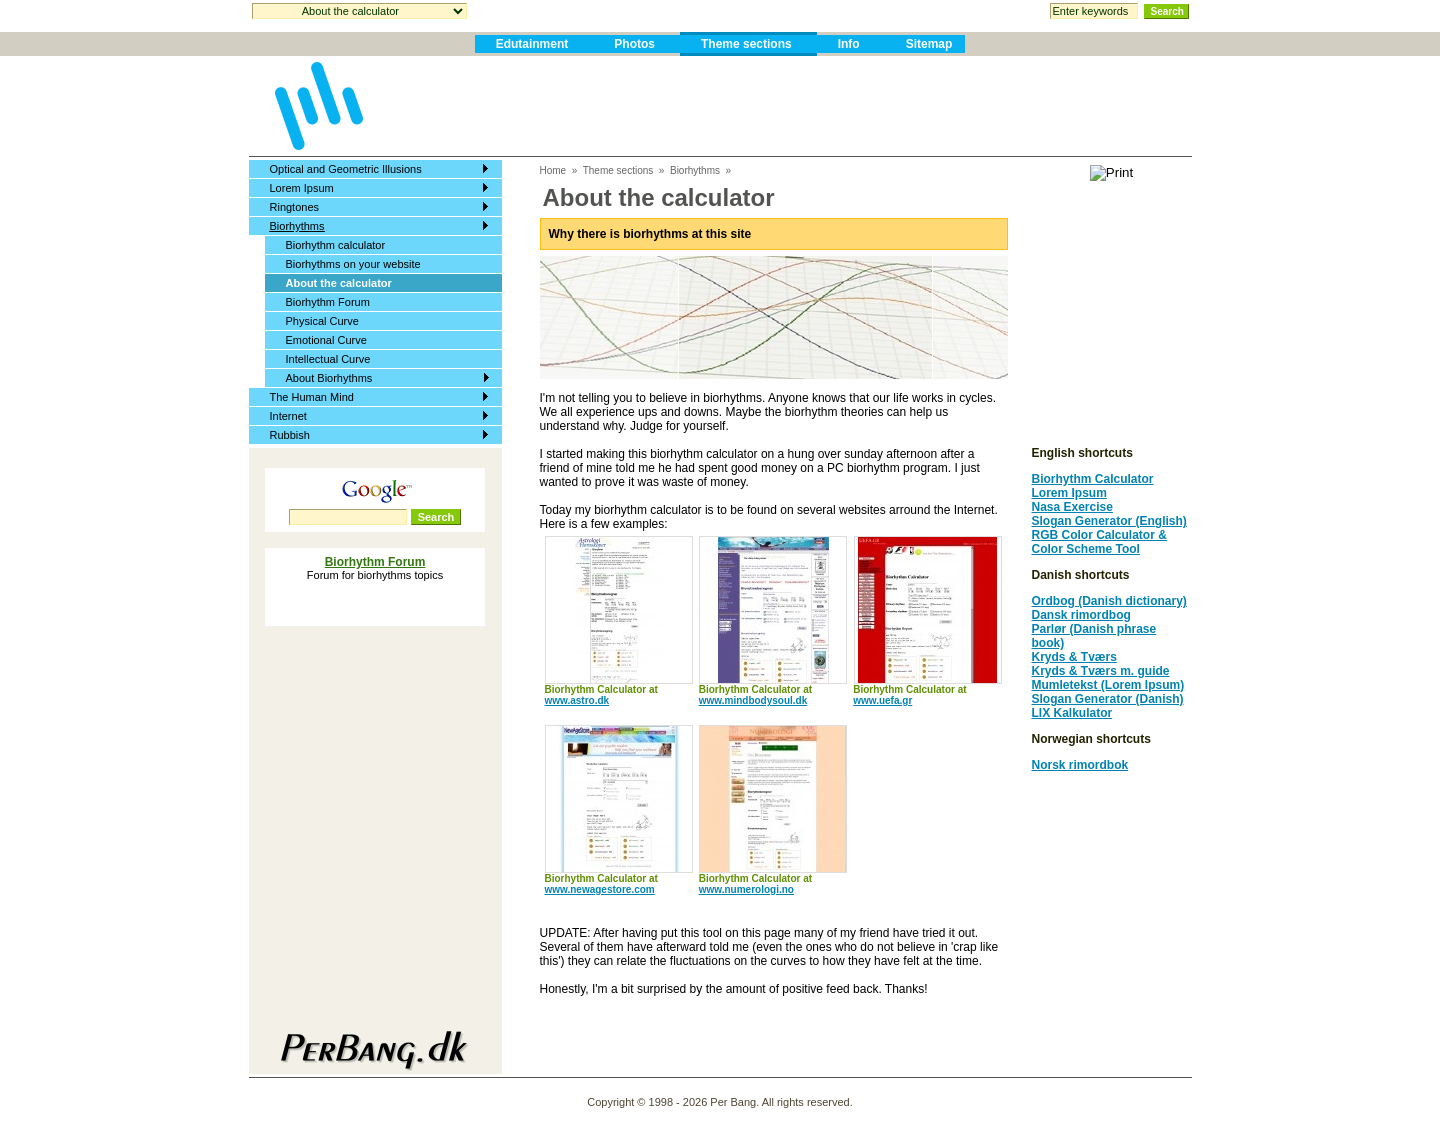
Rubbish (290, 435)
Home (553, 170)
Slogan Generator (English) (1109, 521)
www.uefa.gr (882, 700)
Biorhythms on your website (353, 264)
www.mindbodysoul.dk (753, 700)
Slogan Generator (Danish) (1108, 699)
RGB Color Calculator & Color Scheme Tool (1099, 542)
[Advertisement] (780, 106)
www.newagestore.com (600, 889)
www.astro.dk (577, 700)
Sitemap (929, 44)
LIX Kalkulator (1072, 713)
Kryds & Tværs (1074, 657)
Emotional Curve (326, 340)
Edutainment (532, 44)
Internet (288, 416)
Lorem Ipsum (302, 188)
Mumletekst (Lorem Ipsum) (1108, 685)
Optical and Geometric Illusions (346, 169)
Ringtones (295, 207)
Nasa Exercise (1072, 507)
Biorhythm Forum (328, 302)
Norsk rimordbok (1080, 765)
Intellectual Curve (328, 359)
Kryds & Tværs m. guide (1101, 671)
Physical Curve (322, 321)
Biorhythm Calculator (1093, 479)
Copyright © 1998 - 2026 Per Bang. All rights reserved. (720, 1102)
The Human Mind (312, 397)
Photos (634, 44)
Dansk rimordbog (1081, 615)
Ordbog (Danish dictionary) (1109, 601)
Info (849, 44)
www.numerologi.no (746, 889)
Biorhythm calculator (336, 245)
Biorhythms (297, 226)
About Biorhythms (329, 378)
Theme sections (746, 44)
